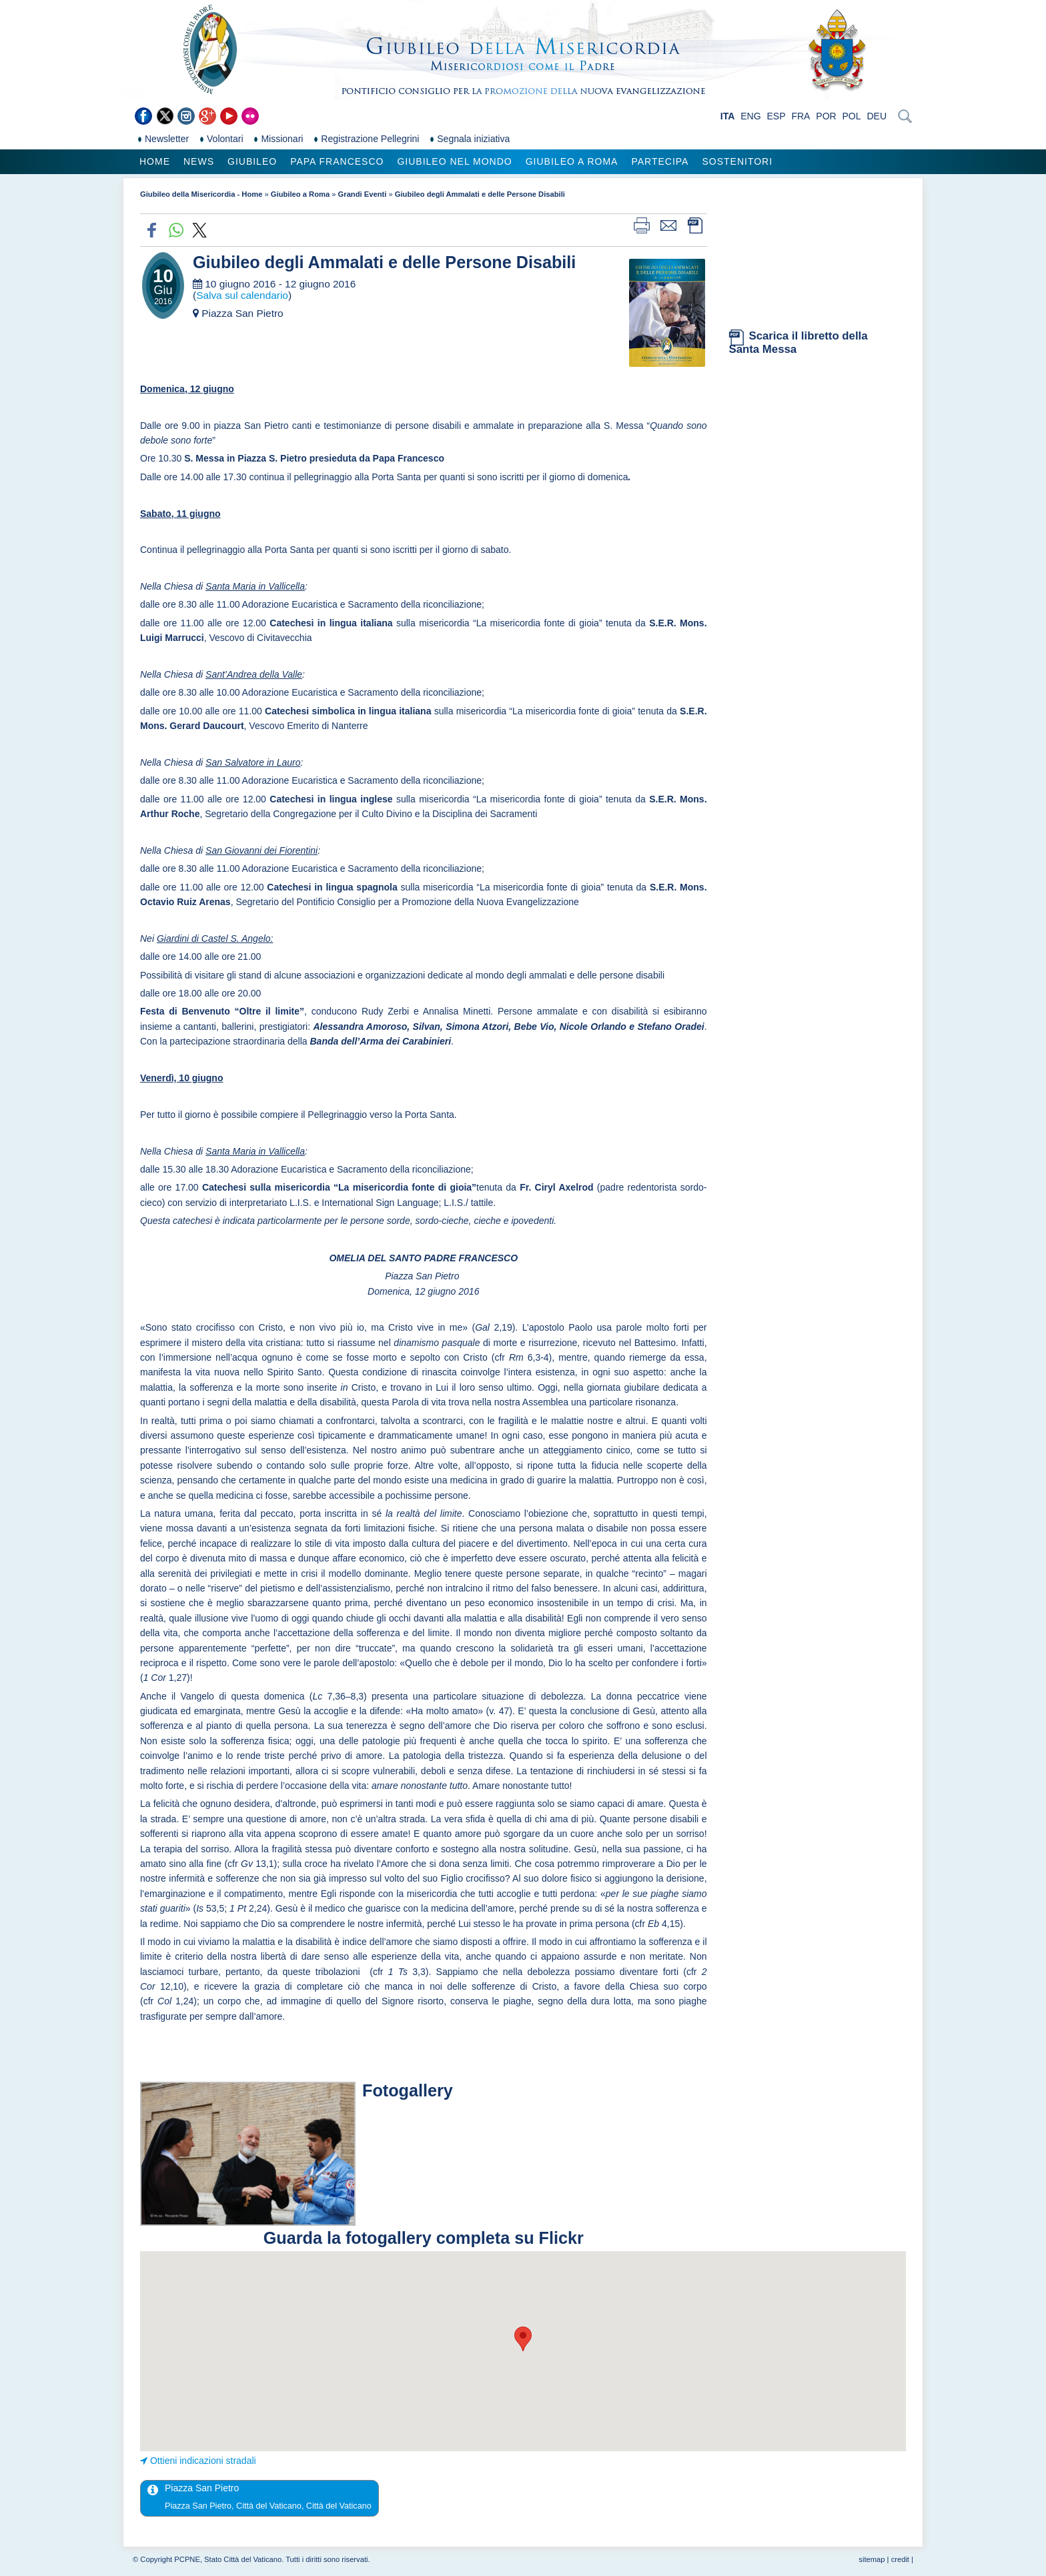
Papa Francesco (337, 161)
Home (154, 161)
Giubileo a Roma (572, 161)
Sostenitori (737, 161)
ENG (750, 116)
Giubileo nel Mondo (454, 161)
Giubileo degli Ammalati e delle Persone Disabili (480, 194)
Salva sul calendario (242, 295)
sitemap (872, 2559)
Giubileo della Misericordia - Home (201, 194)
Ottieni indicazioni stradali (203, 2460)
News (198, 161)
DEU (877, 116)
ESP (776, 116)
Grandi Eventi (362, 194)
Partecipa (659, 161)
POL (852, 116)
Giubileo (252, 161)
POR (826, 116)
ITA (727, 116)
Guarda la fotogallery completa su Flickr (424, 2237)
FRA (800, 116)
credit (900, 2559)
